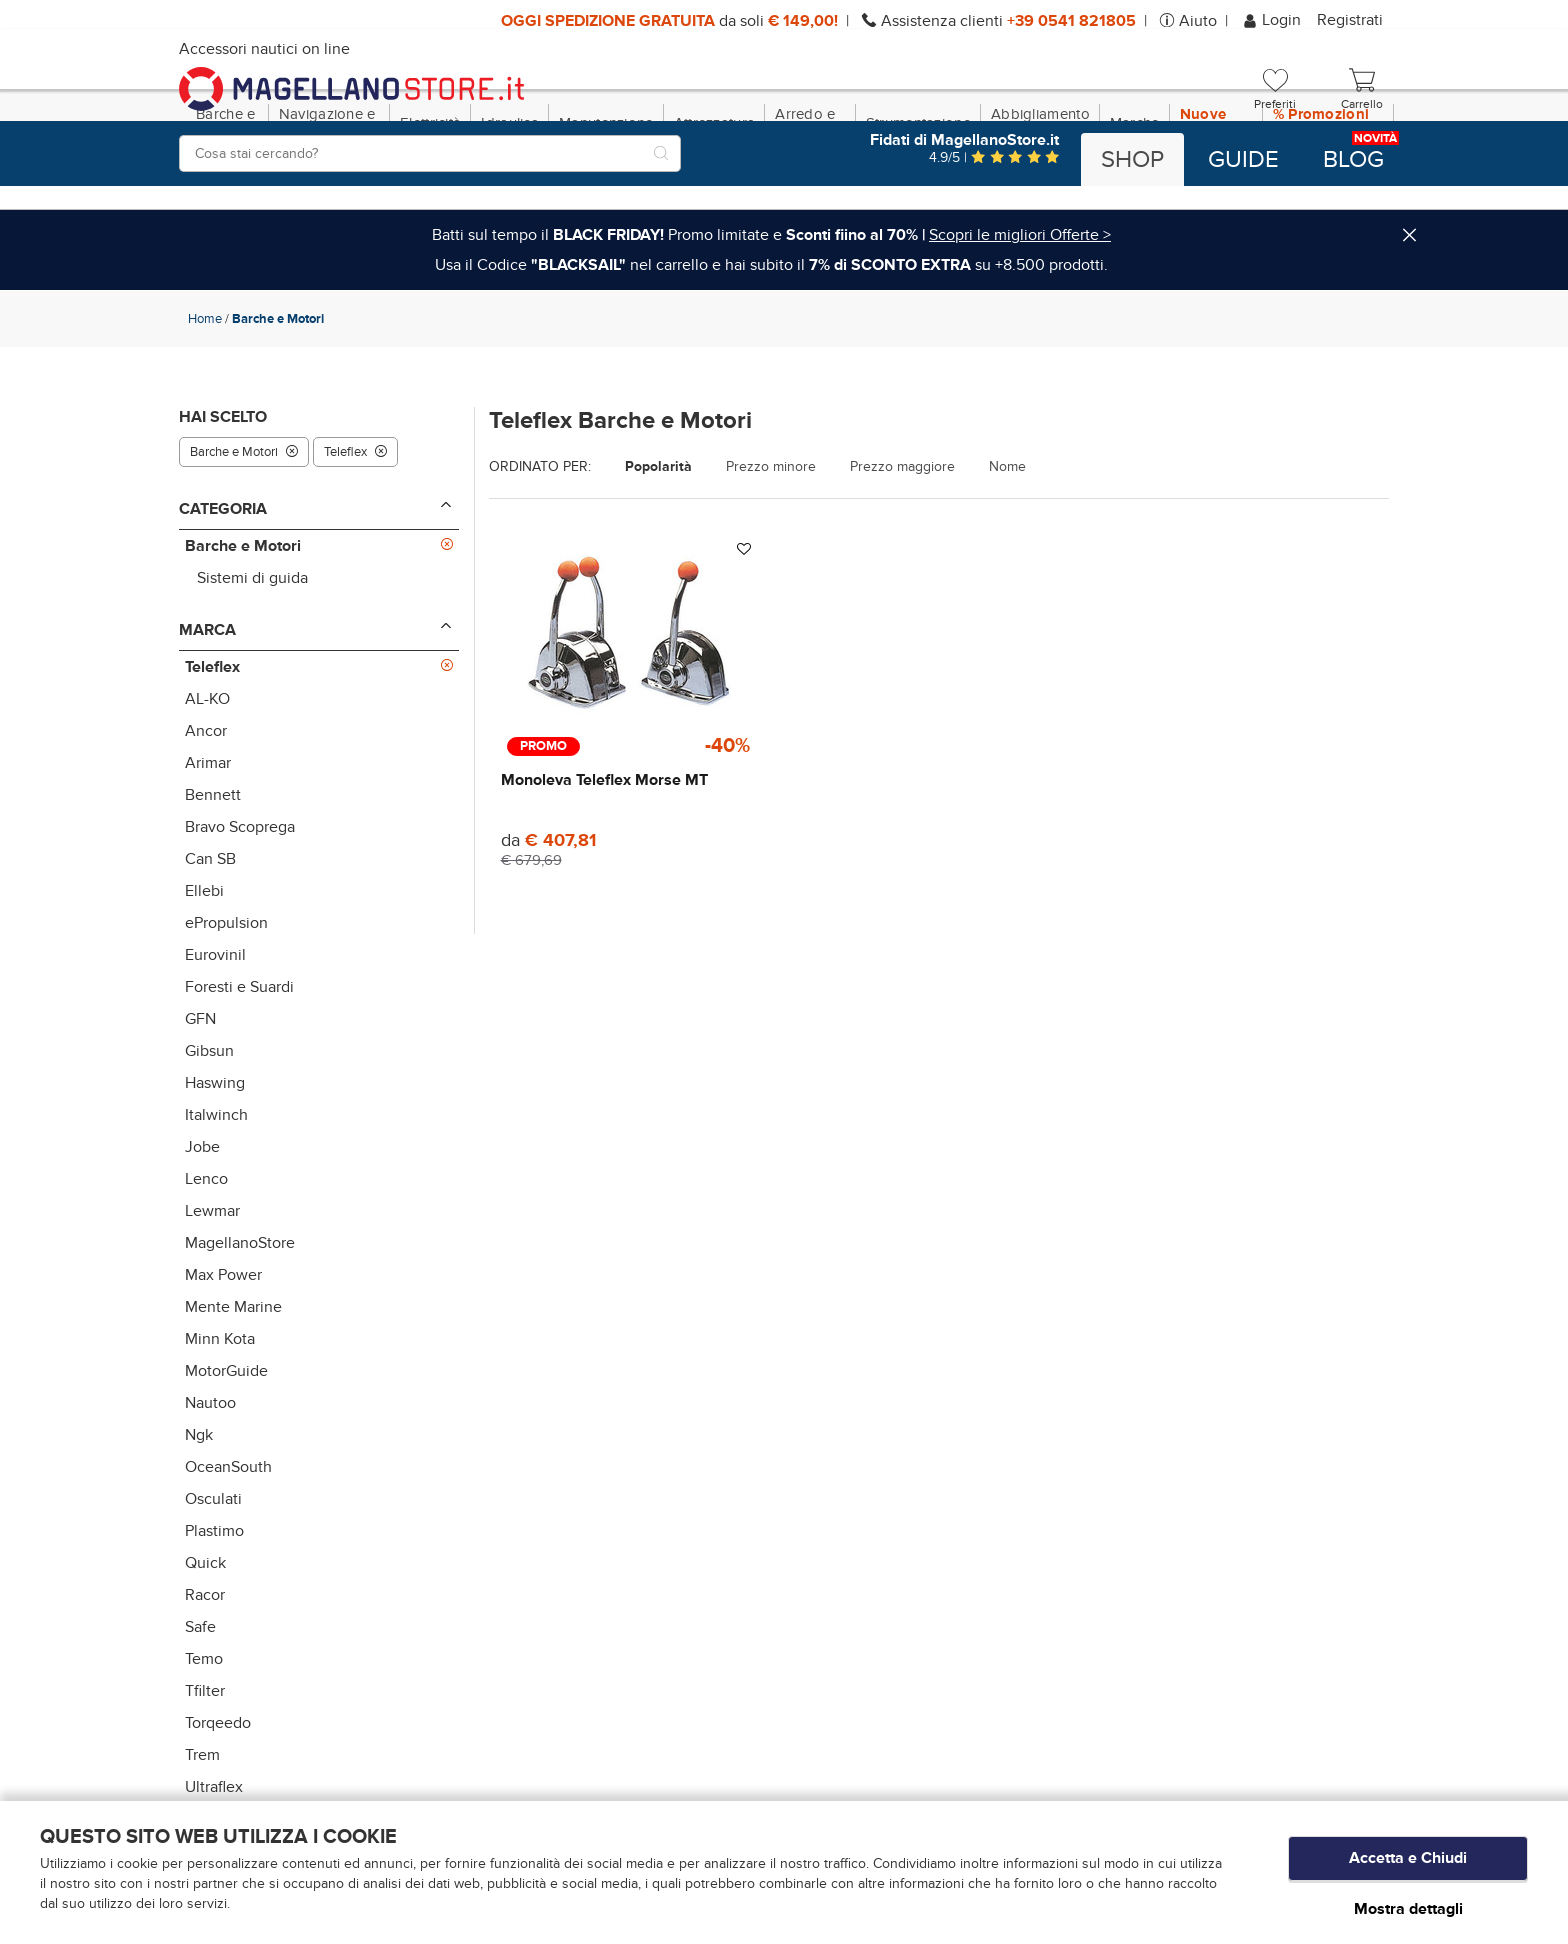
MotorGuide (226, 1457)
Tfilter (205, 1777)
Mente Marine (233, 1393)
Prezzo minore (771, 553)
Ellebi (204, 977)
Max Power (223, 1361)
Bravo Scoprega (240, 913)
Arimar (208, 849)
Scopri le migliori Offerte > (1020, 321)
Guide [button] (1243, 160)
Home (205, 405)
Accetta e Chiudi (1408, 1865)
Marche (1135, 209)
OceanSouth (228, 1553)
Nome (1007, 553)
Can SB (210, 945)
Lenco (206, 1265)
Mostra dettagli (1408, 1908)
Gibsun (209, 1137)
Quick (205, 1649)
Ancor (206, 817)
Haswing (215, 1169)
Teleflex (355, 538)
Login (1273, 20)
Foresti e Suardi (239, 1073)
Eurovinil (215, 1041)
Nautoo (210, 1489)
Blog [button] (1353, 160)
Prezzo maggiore (902, 553)
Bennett (213, 881)
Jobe (202, 1233)
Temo (204, 1745)
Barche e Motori (244, 538)
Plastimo (214, 1617)
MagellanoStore (240, 1329)
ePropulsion (226, 1009)
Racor (205, 1681)
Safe (200, 1713)
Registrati (1350, 20)
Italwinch (216, 1201)
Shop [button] (1132, 160)
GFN (200, 1105)
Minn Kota (220, 1425)
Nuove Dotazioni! (1216, 209)
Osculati (213, 1585)
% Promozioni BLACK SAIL (1321, 209)
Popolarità (658, 553)
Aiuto (1198, 21)
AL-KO (207, 785)
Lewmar (212, 1297)
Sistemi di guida (252, 664)
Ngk (199, 1521)
